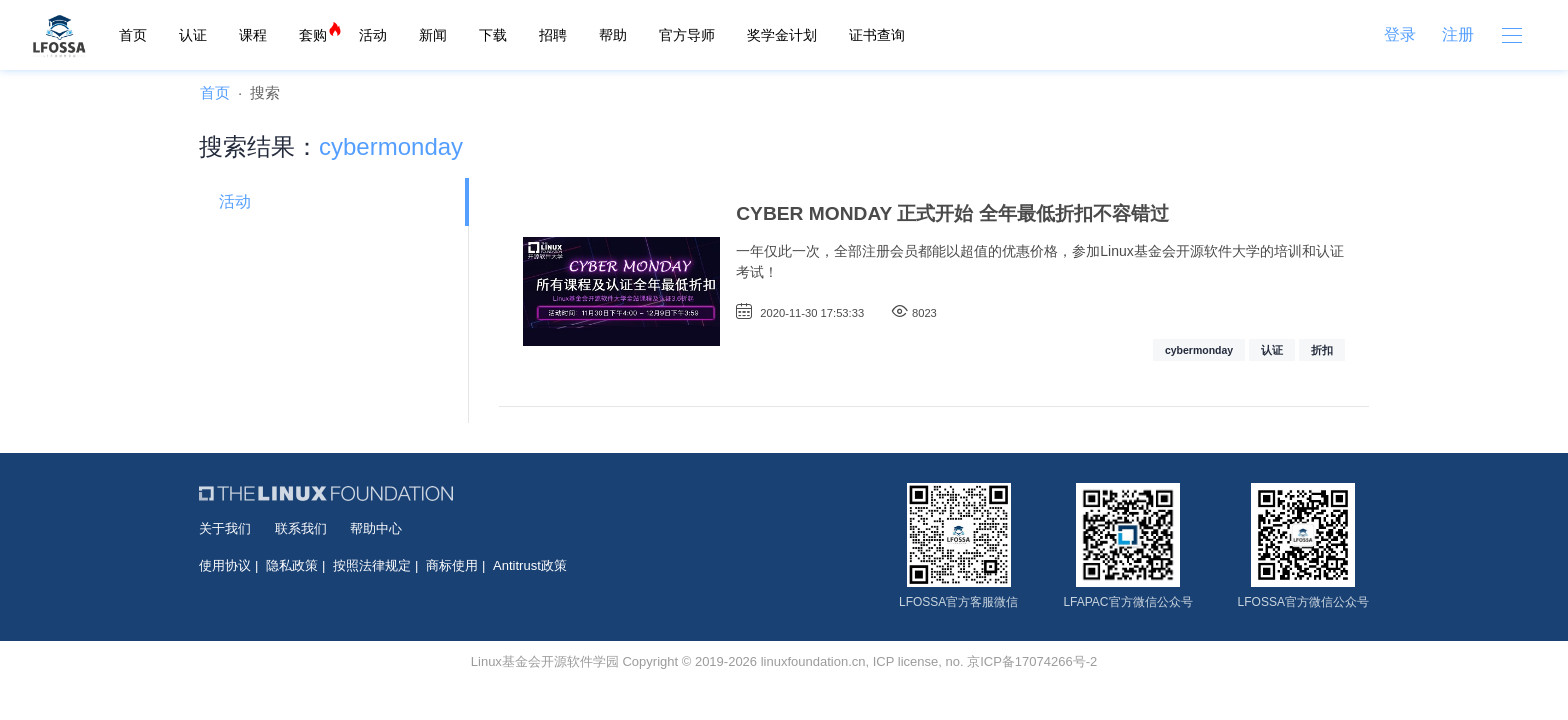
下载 (493, 35)
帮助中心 (376, 528)
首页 (133, 35)
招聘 (553, 35)
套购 (313, 35)
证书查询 (877, 35)
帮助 (613, 35)
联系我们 (301, 528)
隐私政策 (292, 565)
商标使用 (452, 565)
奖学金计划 (782, 35)
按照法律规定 (372, 565)
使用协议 (225, 565)
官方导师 (687, 35)
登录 (1400, 34)
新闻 (433, 35)
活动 (373, 35)
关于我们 (225, 528)
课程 (253, 35)
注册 (1458, 34)
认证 (193, 35)
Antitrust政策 (530, 565)
